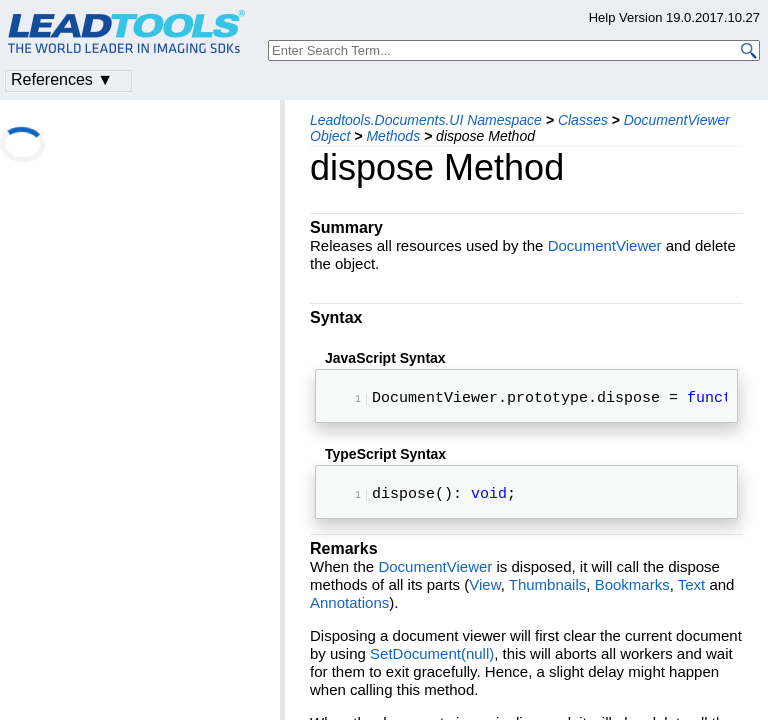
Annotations (349, 610)
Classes (583, 120)
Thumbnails (548, 592)
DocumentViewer (605, 245)
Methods (393, 136)
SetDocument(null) (432, 661)
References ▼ (62, 79)
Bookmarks (632, 592)
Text (692, 592)
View (484, 592)
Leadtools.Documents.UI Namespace (426, 120)
